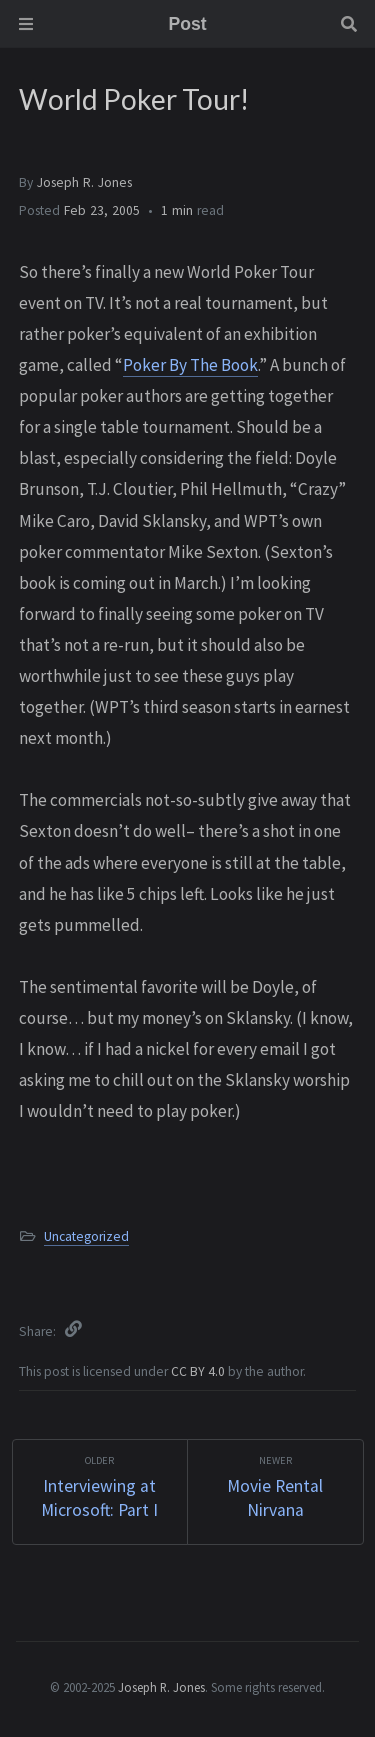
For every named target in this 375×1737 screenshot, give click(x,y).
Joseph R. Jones (84, 182)
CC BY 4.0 (199, 1371)
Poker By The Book (190, 365)
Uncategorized (86, 1236)
